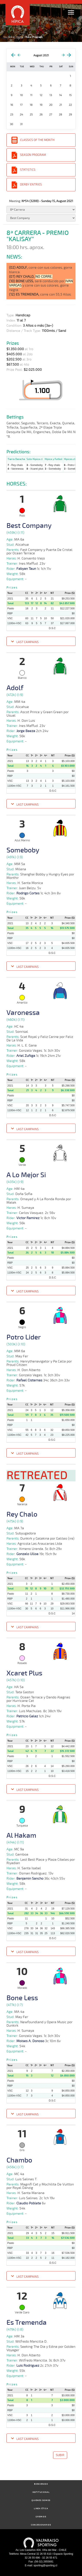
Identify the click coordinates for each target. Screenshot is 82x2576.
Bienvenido (41, 2484)
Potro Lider (23, 1337)
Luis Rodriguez (27, 2365)
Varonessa (23, 1012)
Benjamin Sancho (29, 1878)
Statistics (27, 170)
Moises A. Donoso (30, 2041)
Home (19, 36)
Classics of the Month (37, 140)
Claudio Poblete (28, 2203)
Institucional (41, 2492)
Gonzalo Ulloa (27, 1554)
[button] (41, 642)
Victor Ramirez (27, 1218)
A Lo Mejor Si (26, 1175)
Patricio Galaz (27, 1716)
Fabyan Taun (26, 569)
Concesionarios (41, 2525)
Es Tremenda (26, 2322)
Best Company (29, 525)
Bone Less (22, 1998)
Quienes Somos (41, 2500)
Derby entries (31, 184)
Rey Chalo (21, 1514)
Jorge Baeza (25, 731)
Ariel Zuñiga (25, 1056)
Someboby (22, 850)
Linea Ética (41, 2508)
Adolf (14, 688)
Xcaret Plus (24, 1673)
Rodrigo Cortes (27, 893)
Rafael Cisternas (29, 1380)
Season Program (33, 155)
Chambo (19, 2160)
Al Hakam (21, 1835)
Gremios (41, 2517)
